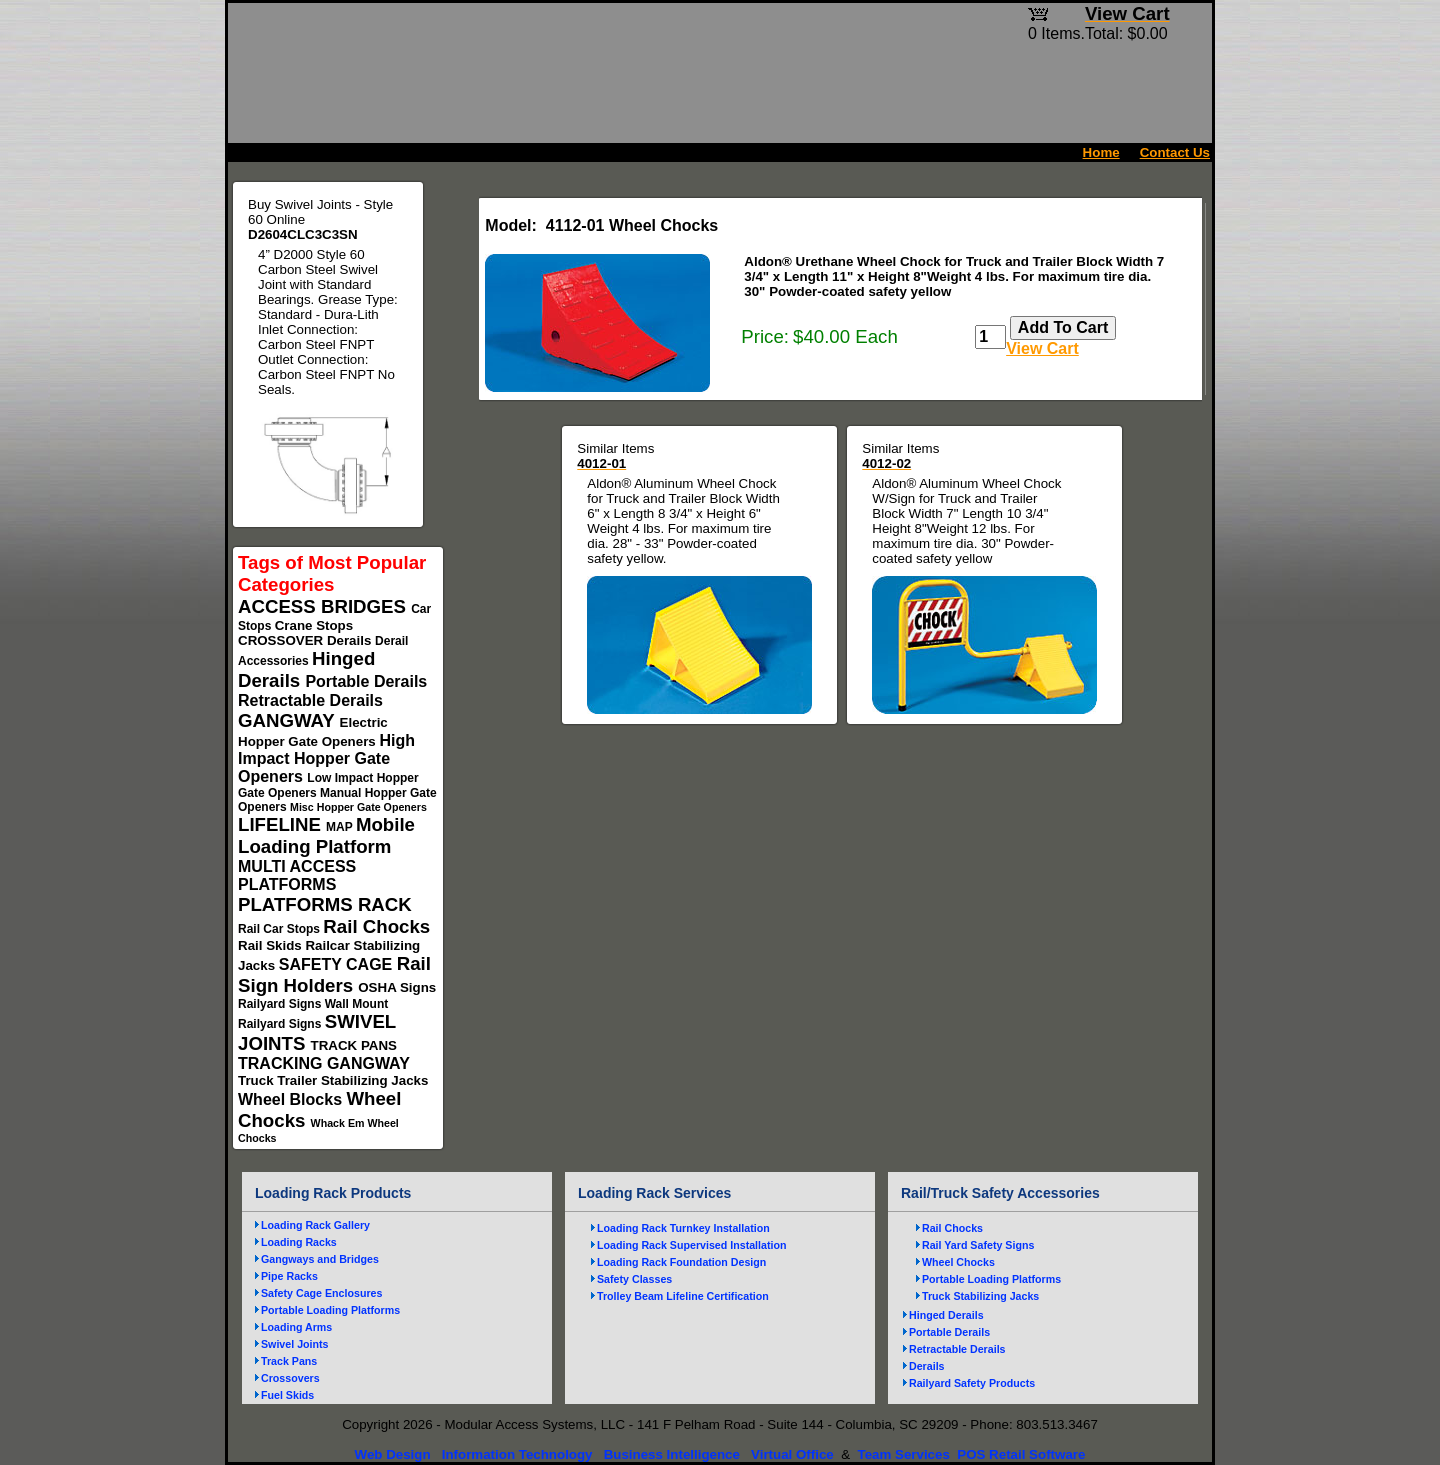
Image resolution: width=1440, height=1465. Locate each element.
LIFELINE (282, 824)
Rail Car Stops (280, 929)
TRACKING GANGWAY (324, 1063)
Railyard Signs (281, 1004)
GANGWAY (289, 720)
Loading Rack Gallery (315, 1225)
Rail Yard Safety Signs (978, 1245)
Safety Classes (634, 1279)
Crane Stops (314, 625)
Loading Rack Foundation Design (681, 1262)
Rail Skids (271, 945)
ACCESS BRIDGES (324, 606)
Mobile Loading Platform (326, 835)
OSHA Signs (397, 987)
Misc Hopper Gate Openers (358, 807)
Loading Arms (296, 1327)
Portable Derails (366, 681)
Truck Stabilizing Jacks (980, 1296)
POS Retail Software (1021, 1454)
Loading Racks (299, 1242)
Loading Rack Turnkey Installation (683, 1228)
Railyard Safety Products (972, 1383)
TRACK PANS (354, 1045)
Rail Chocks (376, 926)
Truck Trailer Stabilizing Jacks (333, 1080)
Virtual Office (792, 1454)
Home (1101, 152)
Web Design (393, 1454)
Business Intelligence (672, 1454)
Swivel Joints (295, 1344)
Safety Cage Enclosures (321, 1293)
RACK (385, 904)
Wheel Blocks (292, 1099)
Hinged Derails (946, 1315)
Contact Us (1175, 152)
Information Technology (517, 1454)
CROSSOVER (282, 640)
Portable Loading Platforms (330, 1310)
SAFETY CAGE (338, 964)
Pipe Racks (289, 1276)
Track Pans (289, 1361)
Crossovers (290, 1378)
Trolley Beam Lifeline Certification (683, 1296)
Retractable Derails (310, 700)
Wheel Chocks (958, 1262)
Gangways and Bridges (320, 1259)
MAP (341, 827)
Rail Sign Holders (334, 974)
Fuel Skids (287, 1395)
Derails (351, 640)
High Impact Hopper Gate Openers (326, 758)
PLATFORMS (298, 904)
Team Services (903, 1454)
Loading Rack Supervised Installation (692, 1245)
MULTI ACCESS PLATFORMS (297, 875)
